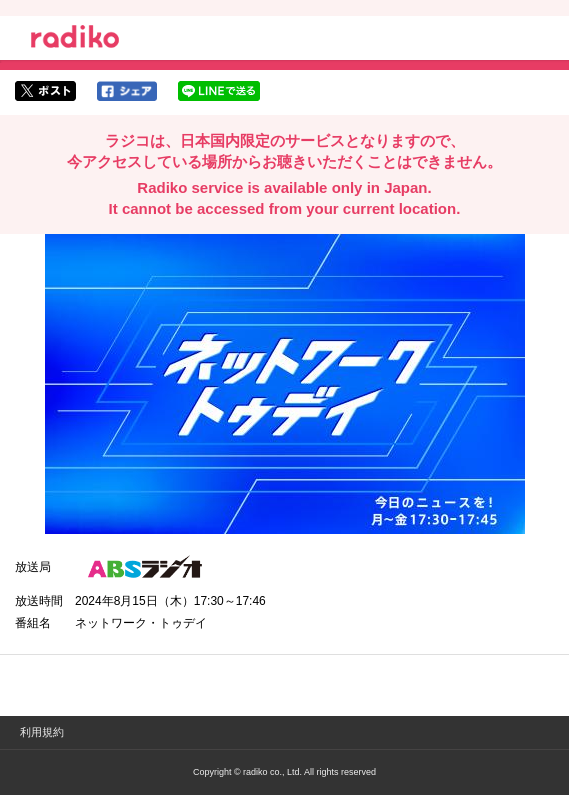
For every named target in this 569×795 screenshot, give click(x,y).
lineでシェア (219, 91)
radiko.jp (75, 40)
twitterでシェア (45, 91)
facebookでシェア (127, 91)
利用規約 (42, 732)
